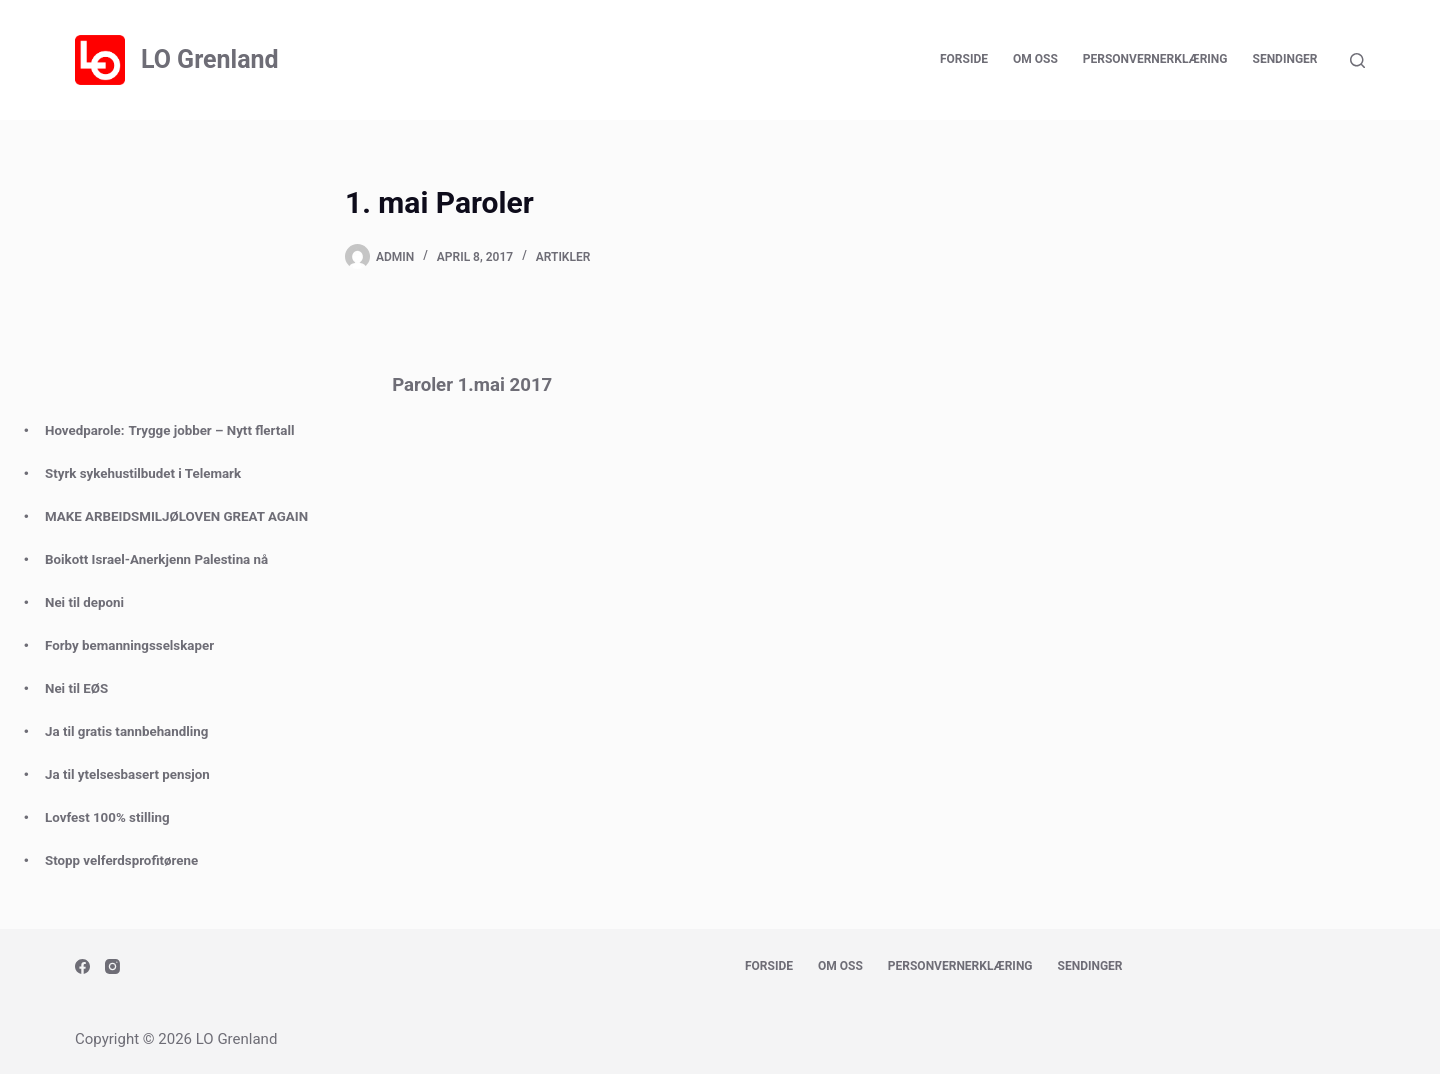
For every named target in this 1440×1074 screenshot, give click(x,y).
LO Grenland (210, 59)
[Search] (1357, 60)
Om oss (1035, 59)
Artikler (563, 257)
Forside (964, 59)
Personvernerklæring (1155, 59)
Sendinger (1285, 59)
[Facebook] (82, 966)
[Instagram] (112, 966)
